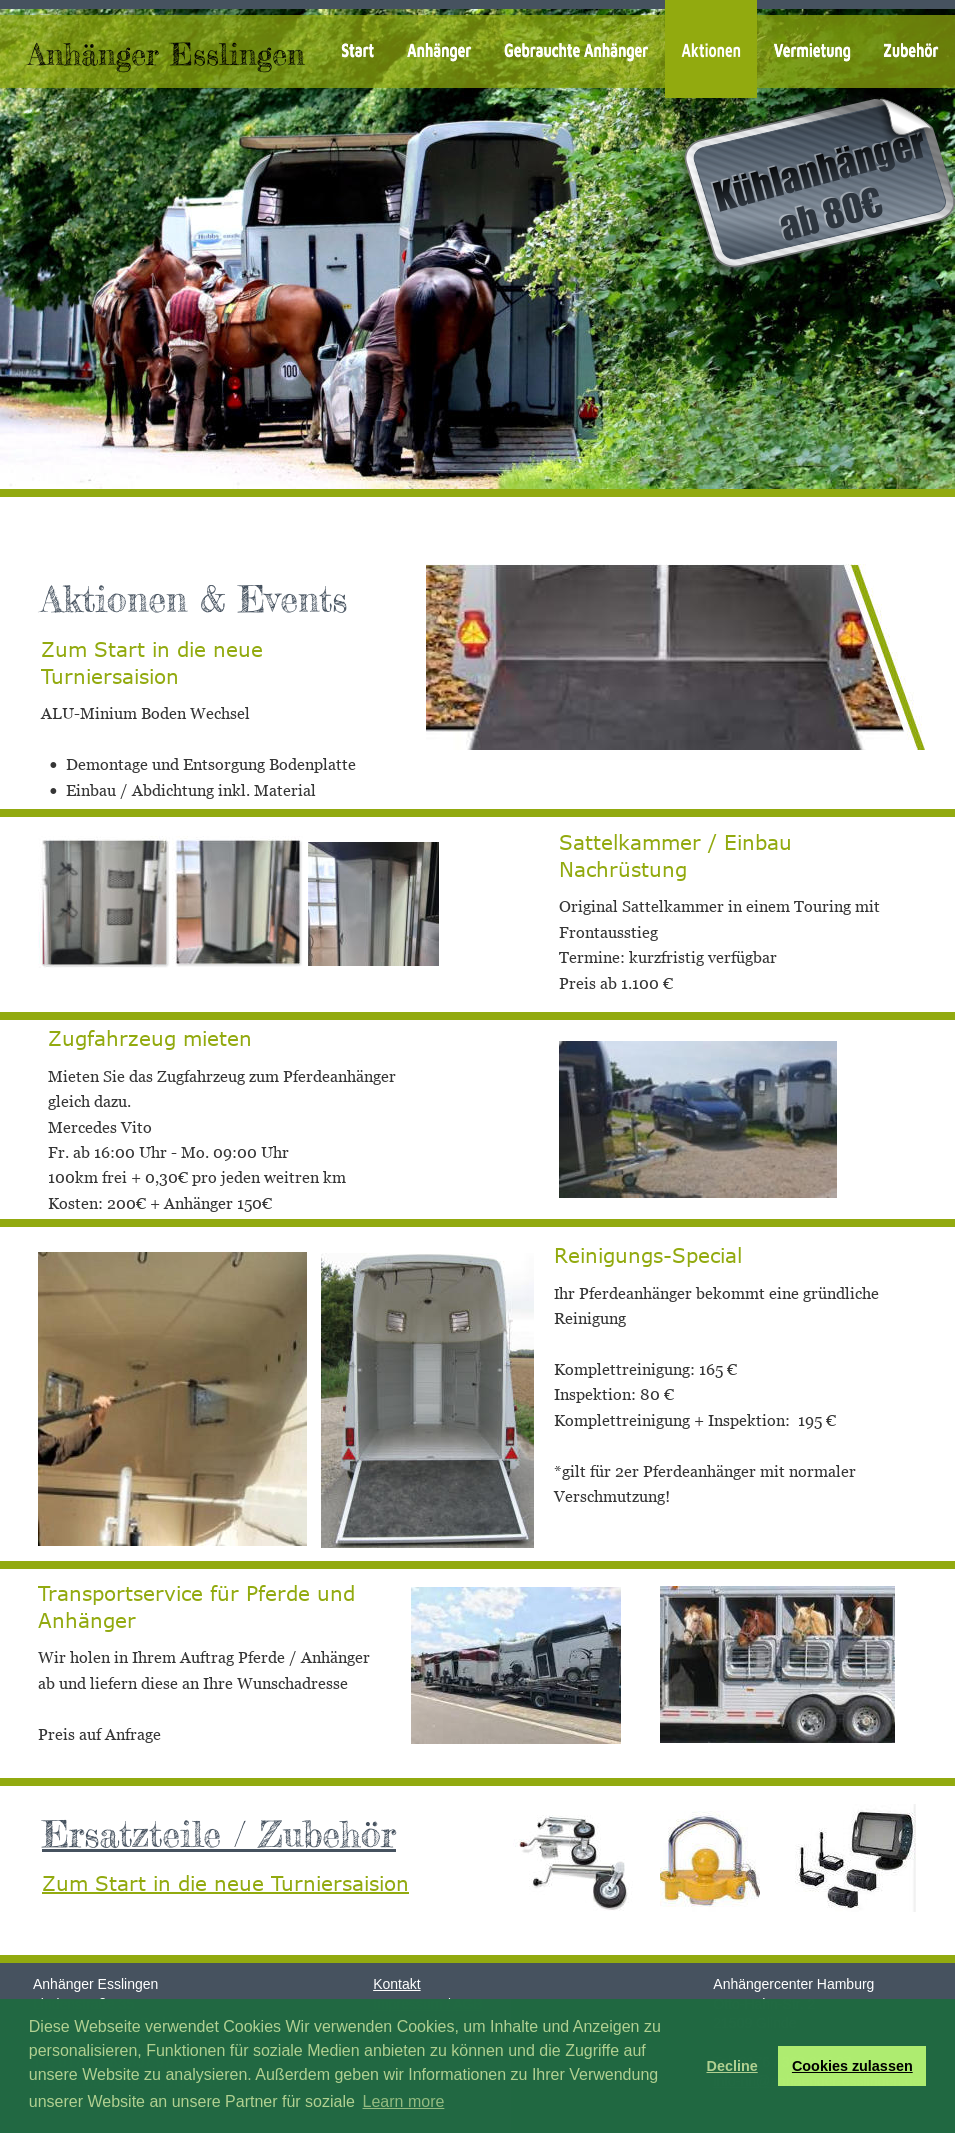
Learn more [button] (404, 2101)
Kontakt (396, 1984)
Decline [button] (731, 2066)
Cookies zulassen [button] (852, 2066)
